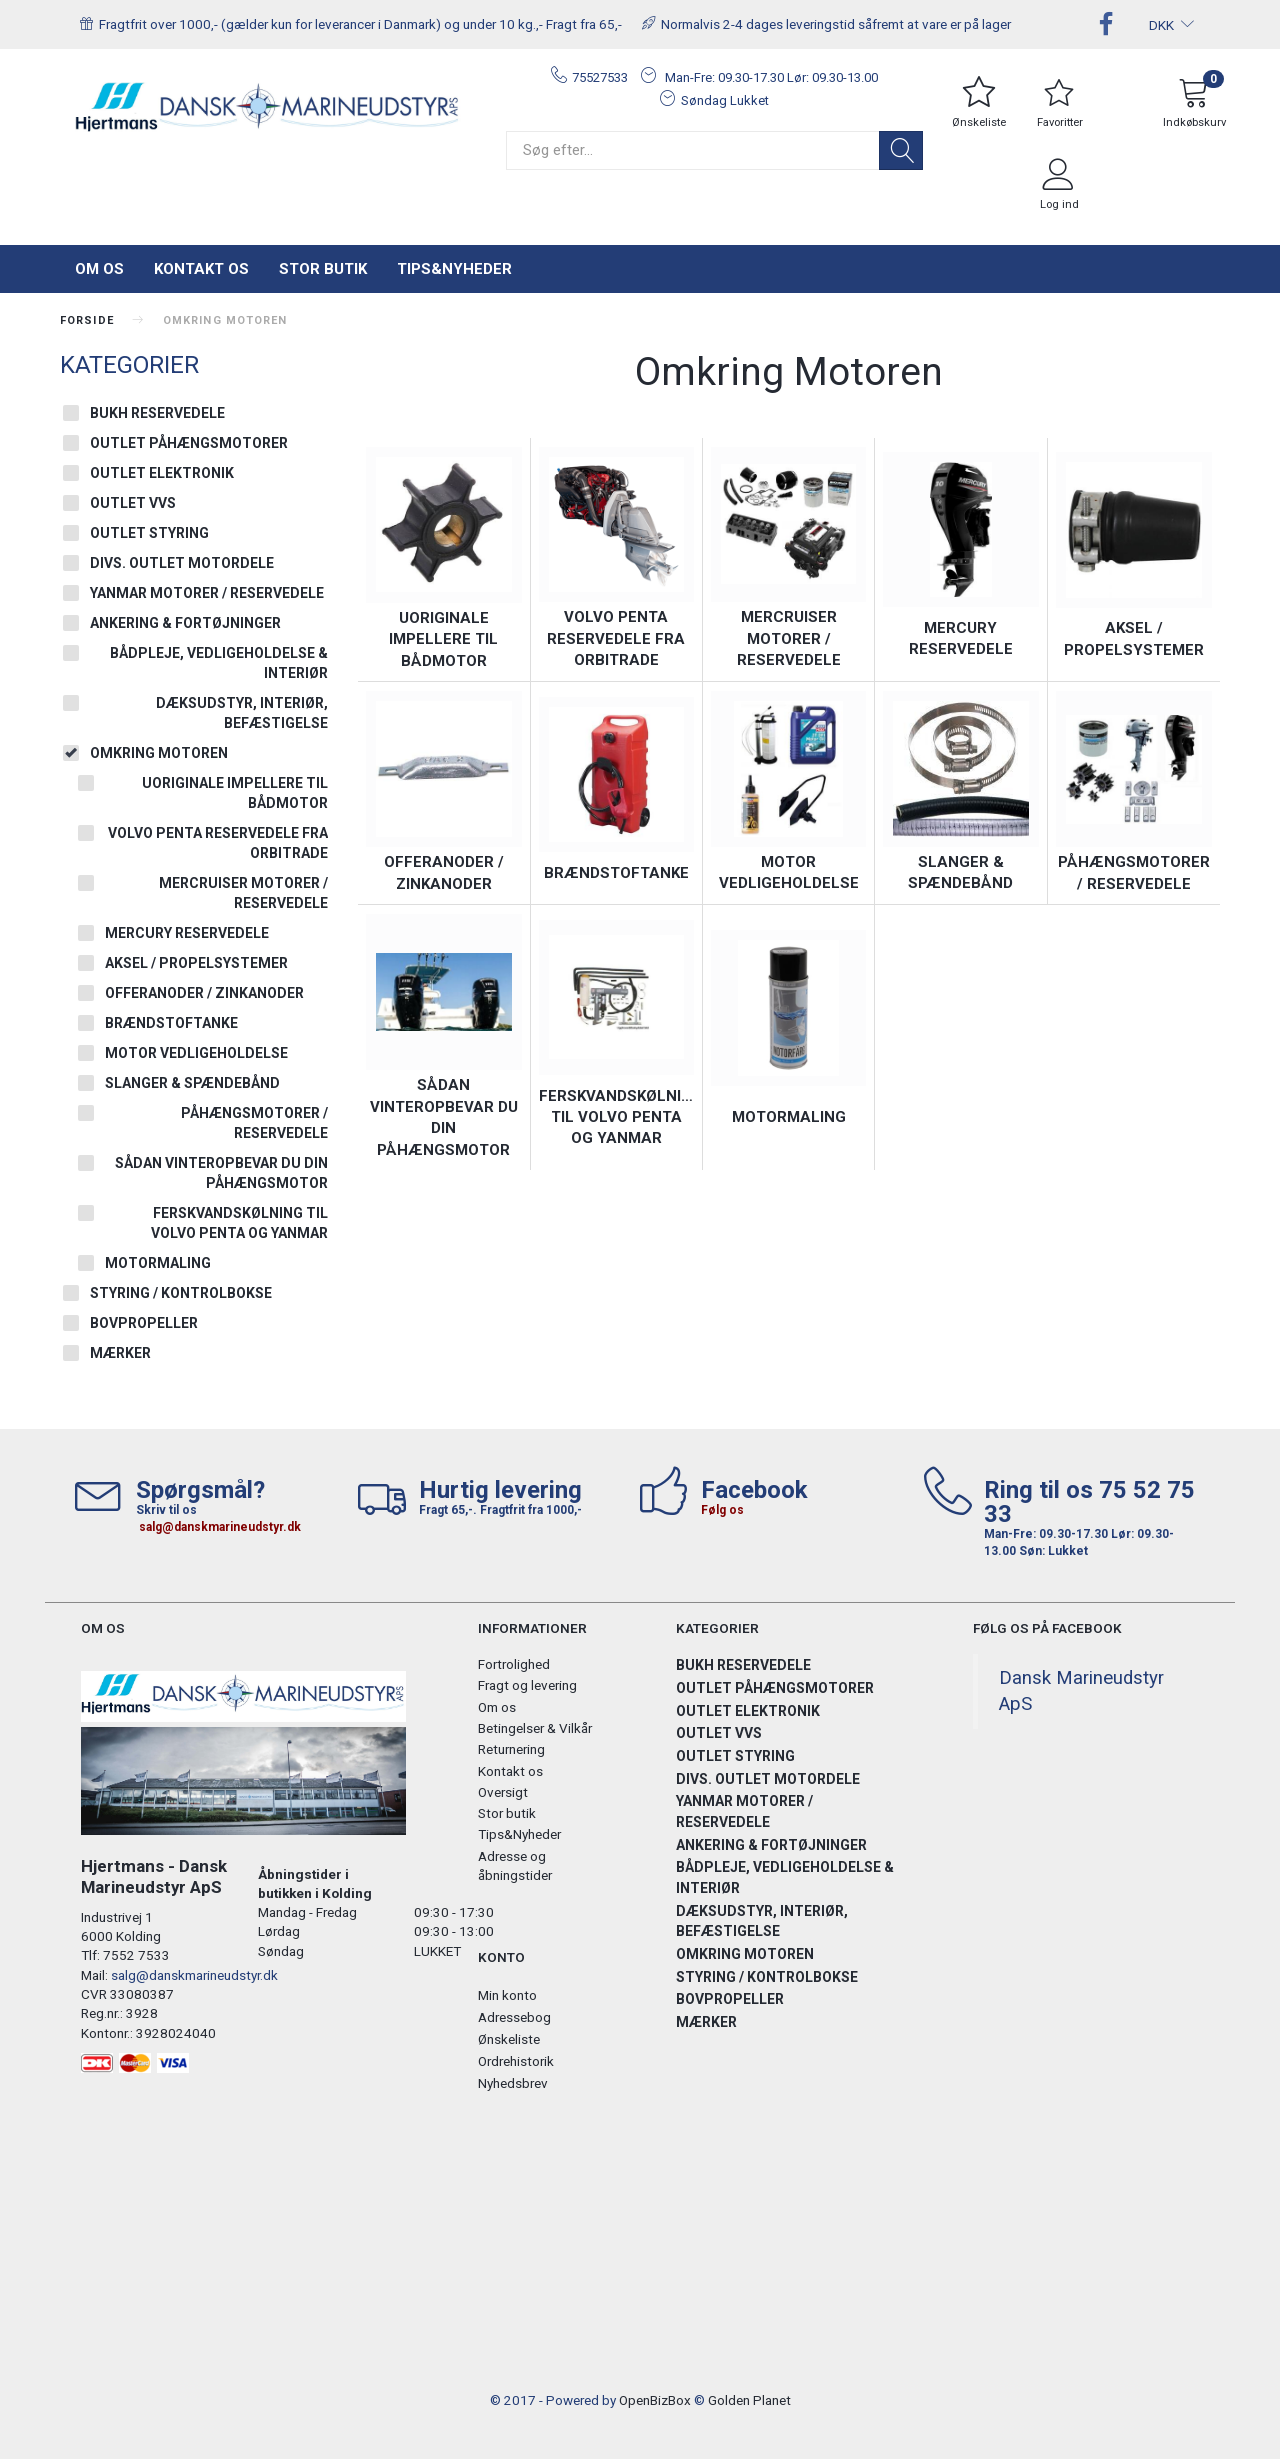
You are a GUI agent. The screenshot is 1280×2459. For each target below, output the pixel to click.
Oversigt (503, 1792)
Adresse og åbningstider (515, 1865)
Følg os (722, 1510)
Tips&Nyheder (454, 269)
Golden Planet (749, 2400)
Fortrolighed (514, 1664)
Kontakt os (201, 269)
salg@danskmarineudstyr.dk (220, 1527)
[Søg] (901, 150)
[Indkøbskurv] (1194, 106)
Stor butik (323, 269)
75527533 (600, 77)
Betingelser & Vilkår (535, 1728)
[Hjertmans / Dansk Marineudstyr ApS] (268, 108)
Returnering (511, 1749)
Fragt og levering (527, 1685)
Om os (99, 269)
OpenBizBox (655, 2400)
